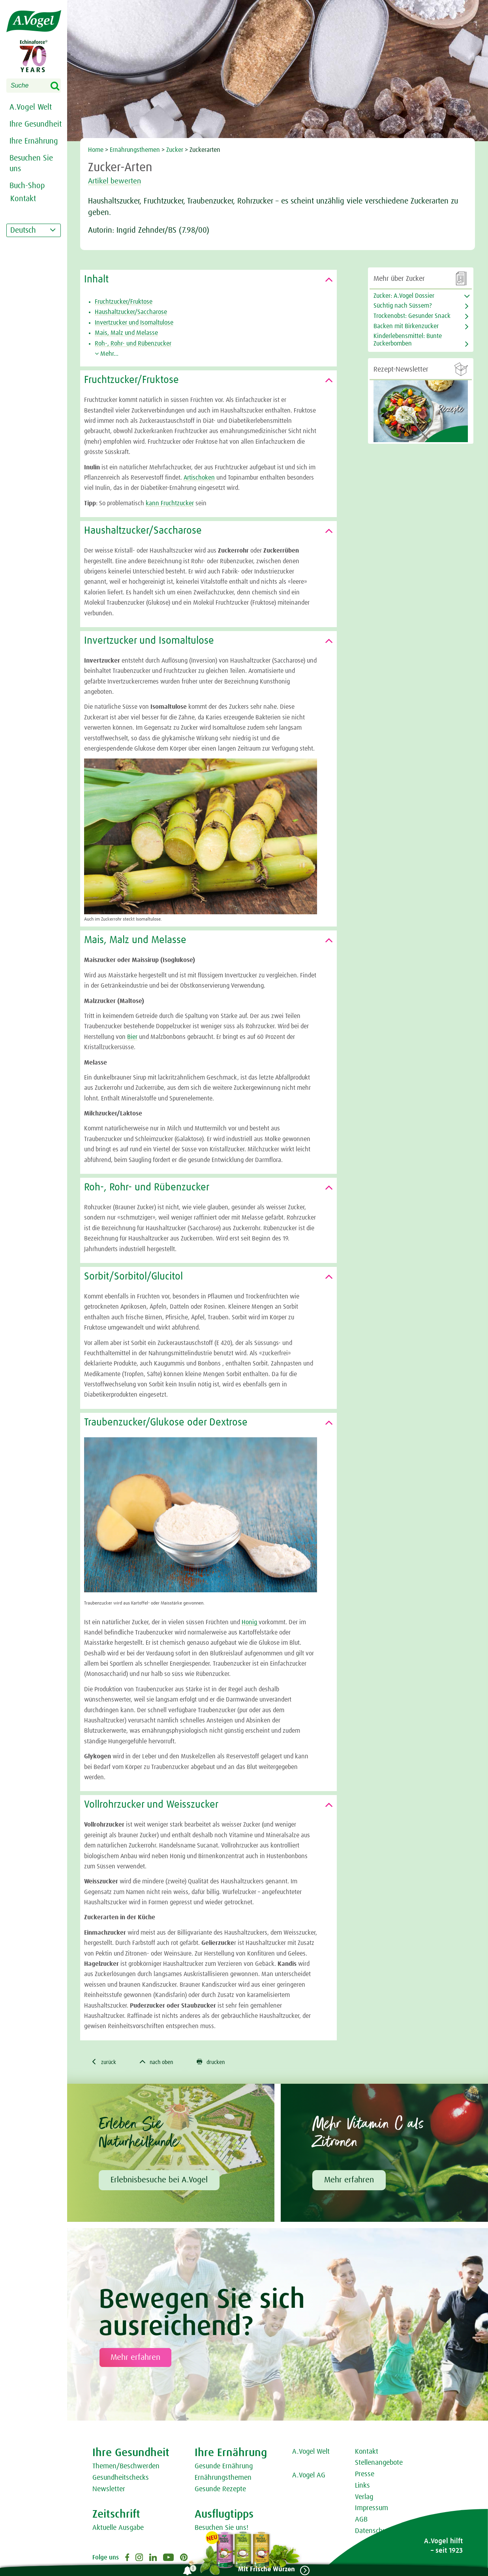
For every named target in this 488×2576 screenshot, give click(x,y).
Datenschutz (373, 2532)
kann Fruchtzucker (170, 503)
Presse (364, 2475)
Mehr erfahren (349, 2181)
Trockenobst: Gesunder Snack (412, 316)
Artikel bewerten (119, 181)
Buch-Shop (27, 186)
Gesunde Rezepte (220, 2490)
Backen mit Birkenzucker (406, 326)
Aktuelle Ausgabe (118, 2529)
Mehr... (106, 354)
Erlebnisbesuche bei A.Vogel (159, 2181)
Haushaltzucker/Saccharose (131, 312)
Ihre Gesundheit (35, 124)
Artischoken (199, 477)
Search (60, 86)
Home (95, 150)
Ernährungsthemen (135, 150)
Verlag (364, 2498)
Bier (132, 1037)
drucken (221, 2062)
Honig (250, 1622)
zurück (105, 2062)
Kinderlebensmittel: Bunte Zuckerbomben (408, 340)
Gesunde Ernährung (224, 2467)
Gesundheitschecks (120, 2479)
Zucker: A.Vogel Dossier (404, 296)
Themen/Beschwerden (126, 2467)
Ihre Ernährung (33, 141)
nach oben (162, 2062)
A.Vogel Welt (30, 107)
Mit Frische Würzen (263, 2569)
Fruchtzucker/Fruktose (123, 302)
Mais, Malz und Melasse (126, 333)
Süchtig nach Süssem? (403, 306)
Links (362, 2486)
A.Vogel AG (308, 2476)
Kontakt (366, 2452)
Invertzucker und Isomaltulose (134, 322)
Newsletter (108, 2490)
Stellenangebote (379, 2464)
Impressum (371, 2509)
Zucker (174, 150)
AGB (361, 2520)
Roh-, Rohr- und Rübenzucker (133, 343)
